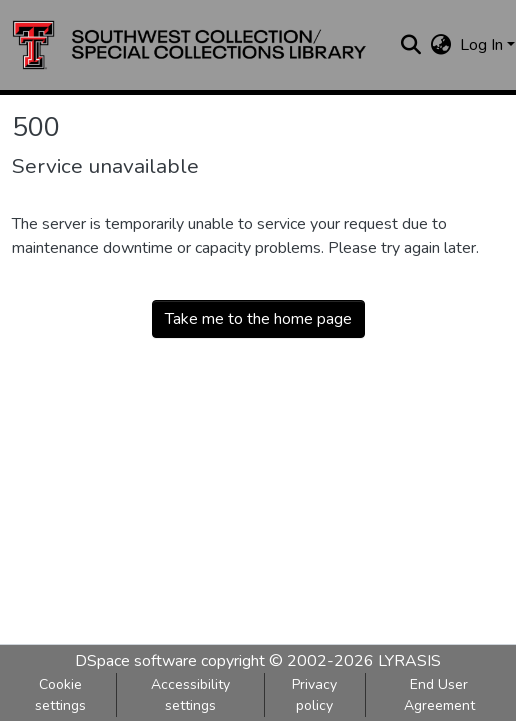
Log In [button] (483, 45)
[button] (189, 45)
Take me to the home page (258, 319)
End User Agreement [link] (439, 695)
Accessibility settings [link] (190, 695)
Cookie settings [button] (60, 695)
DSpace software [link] (136, 661)
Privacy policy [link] (314, 695)
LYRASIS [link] (409, 661)
